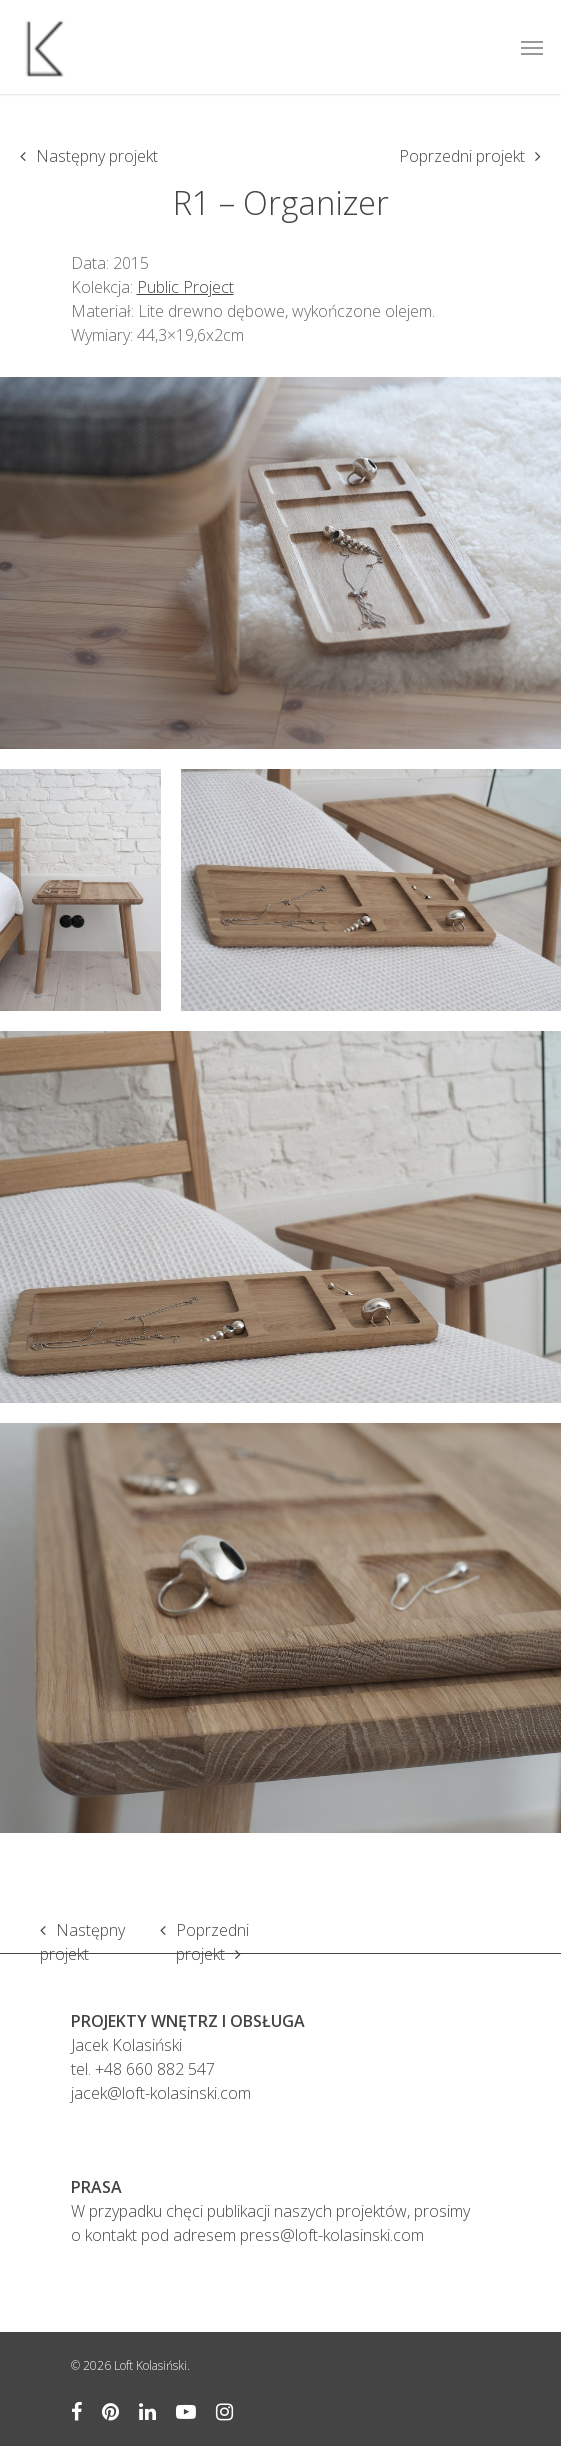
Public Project (185, 287)
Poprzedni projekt (462, 156)
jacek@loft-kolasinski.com (161, 2093)
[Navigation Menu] (532, 47)
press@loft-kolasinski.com (332, 2235)
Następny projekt (97, 156)
